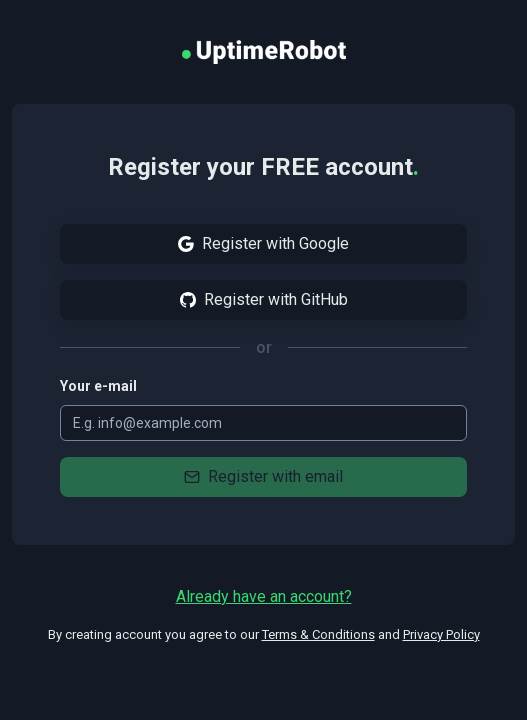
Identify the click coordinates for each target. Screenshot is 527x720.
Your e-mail (98, 386)
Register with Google (263, 243)
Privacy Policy (441, 634)
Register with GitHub (264, 299)
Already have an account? (264, 596)
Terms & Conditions (318, 634)
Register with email (263, 476)
